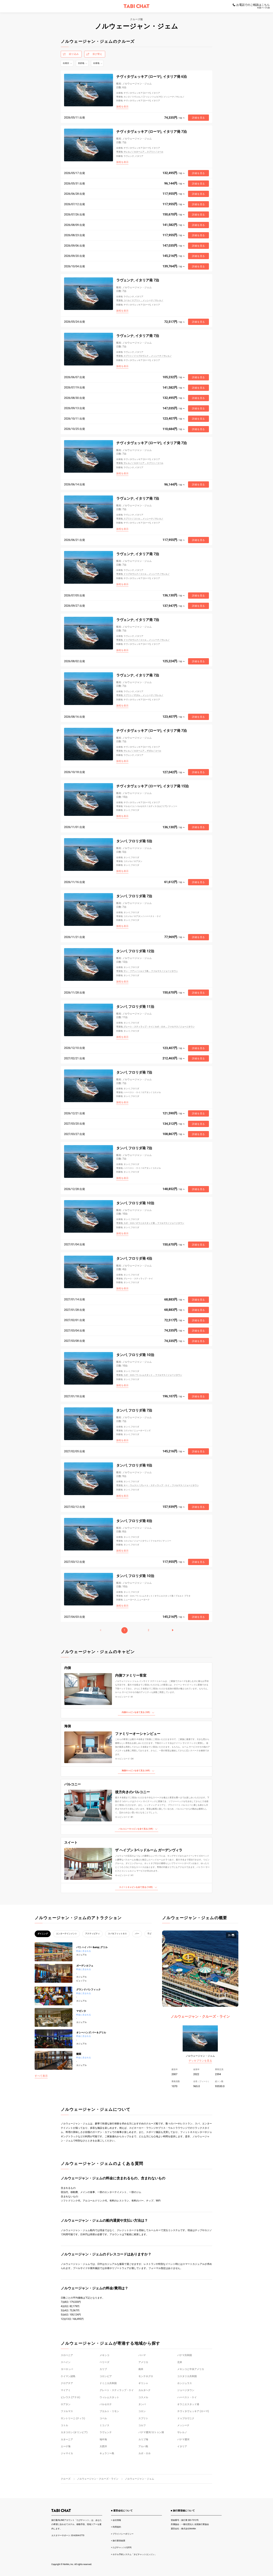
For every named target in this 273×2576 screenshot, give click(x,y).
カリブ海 (143, 2439)
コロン (142, 2411)
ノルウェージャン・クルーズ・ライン (200, 2017)
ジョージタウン (185, 2390)
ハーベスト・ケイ (187, 2397)
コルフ (142, 2425)
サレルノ (182, 2432)
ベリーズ (104, 2362)
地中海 (103, 2439)
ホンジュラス (184, 2383)
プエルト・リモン (109, 2411)
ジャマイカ (67, 2453)
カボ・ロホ (144, 2453)
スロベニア (67, 2355)
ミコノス (104, 2425)
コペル (103, 2418)
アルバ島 (143, 2446)
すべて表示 (41, 2075)
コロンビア (106, 2376)
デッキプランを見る (200, 2060)
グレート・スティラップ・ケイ (117, 2390)
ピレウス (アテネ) (70, 2397)
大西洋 (103, 2446)
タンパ (142, 2404)
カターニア (67, 2439)
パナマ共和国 (184, 2355)
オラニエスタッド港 (188, 2404)
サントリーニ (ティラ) (73, 2418)
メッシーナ (183, 2425)
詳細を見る (198, 117)
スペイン (66, 2362)
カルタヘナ (144, 2390)
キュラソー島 (107, 2453)
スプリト (143, 2418)
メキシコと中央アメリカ (190, 2369)
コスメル (143, 2397)
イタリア (182, 2446)
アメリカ (143, 2362)
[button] (148, 1630)
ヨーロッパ (67, 2369)
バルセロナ (106, 2404)
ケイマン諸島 (68, 2376)
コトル (64, 2425)
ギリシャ (143, 2383)
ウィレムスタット (109, 2397)
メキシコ (104, 2355)
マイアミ (66, 2390)
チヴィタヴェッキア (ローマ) (193, 2411)
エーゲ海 (66, 2446)
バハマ (142, 2355)
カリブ (103, 2369)
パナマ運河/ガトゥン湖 (151, 2432)
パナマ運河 (183, 2439)
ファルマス (67, 2411)
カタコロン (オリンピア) (74, 2432)
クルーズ (66, 2478)
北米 (179, 2362)
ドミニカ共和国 (108, 2383)
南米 (140, 2369)
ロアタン (66, 2404)
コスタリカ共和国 (187, 2376)
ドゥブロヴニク (185, 2418)
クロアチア (67, 2383)
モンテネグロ (145, 2376)
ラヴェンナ (106, 2432)
